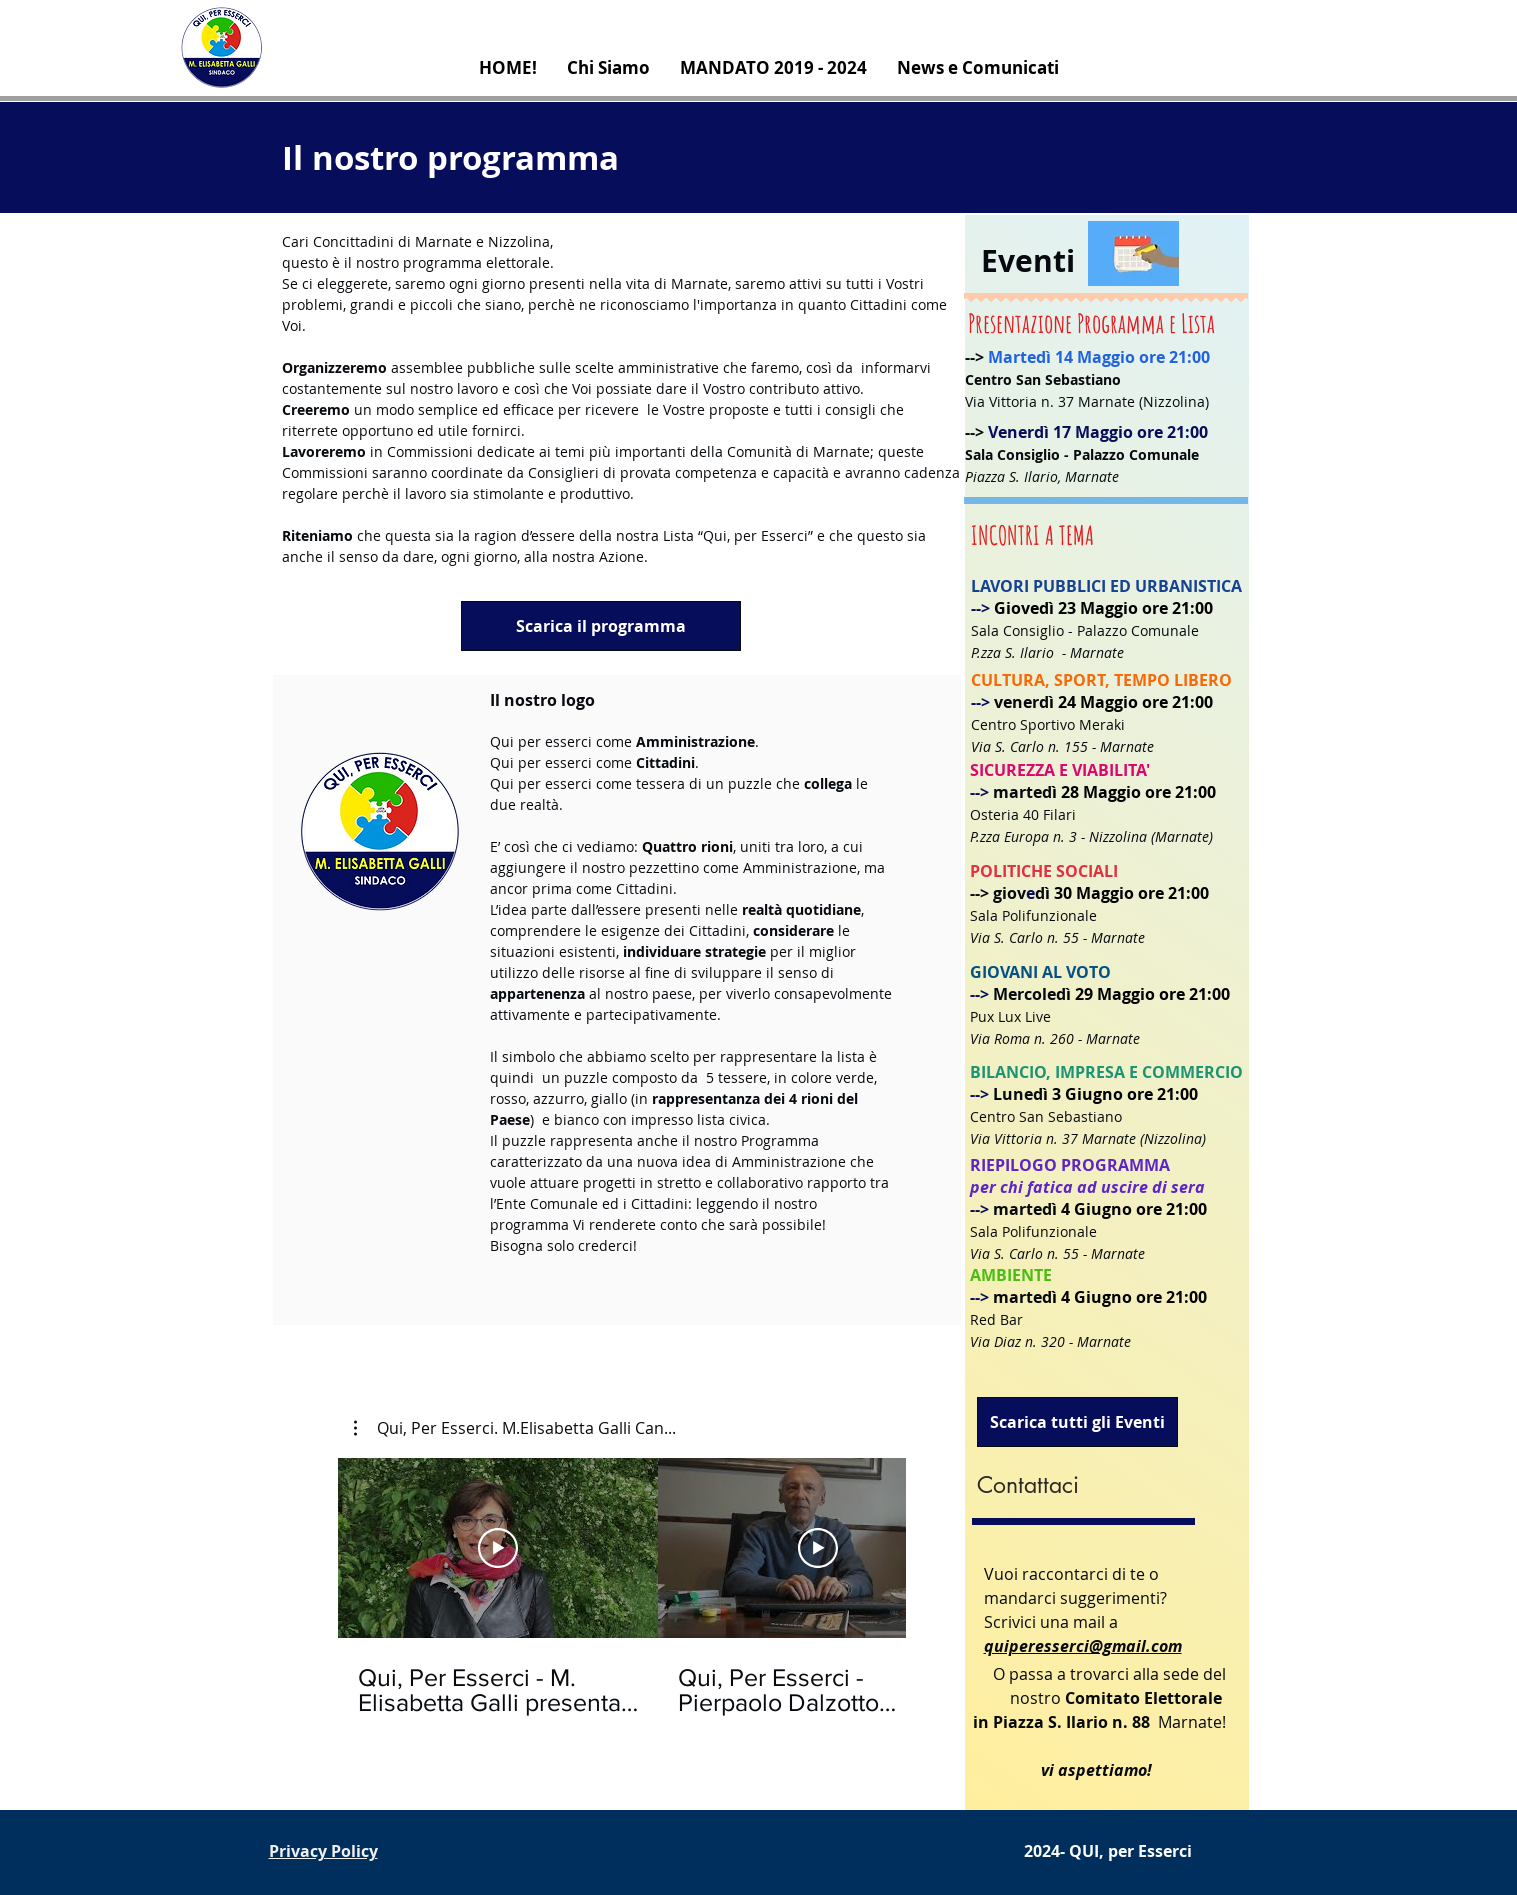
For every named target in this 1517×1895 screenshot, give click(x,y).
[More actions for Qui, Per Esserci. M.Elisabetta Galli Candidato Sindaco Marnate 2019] (515, 1428)
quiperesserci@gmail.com (1083, 1646)
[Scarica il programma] (601, 626)
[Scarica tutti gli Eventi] (1077, 1422)
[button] (515, 1428)
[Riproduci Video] (498, 1548)
